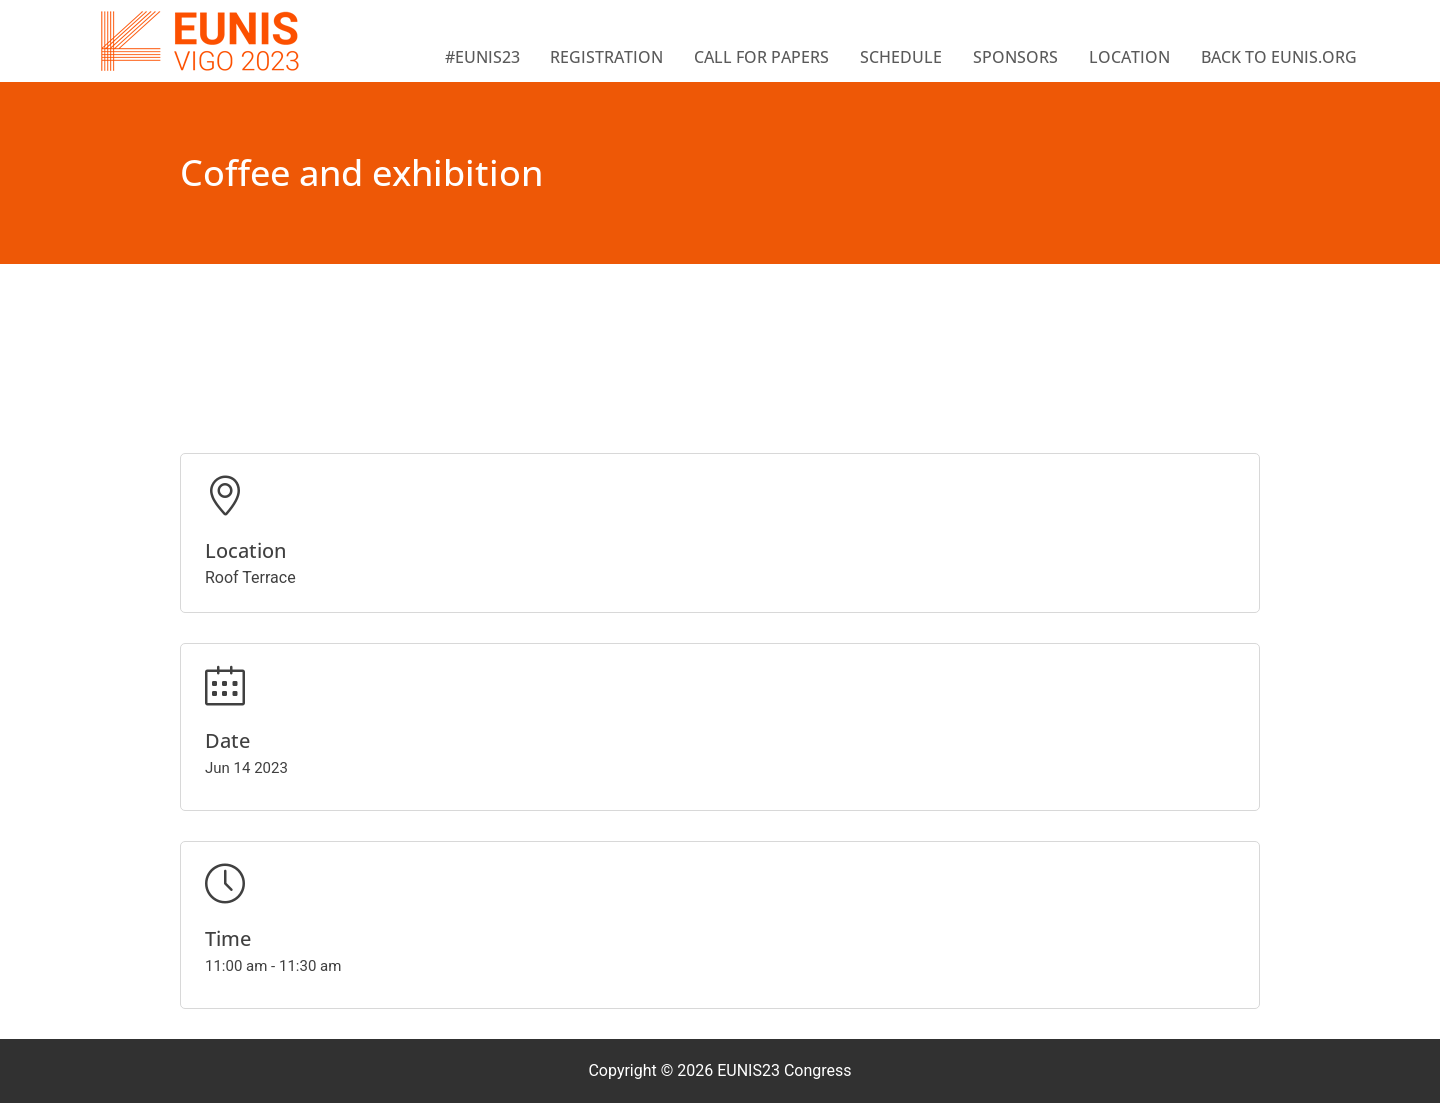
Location (1129, 57)
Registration (606, 57)
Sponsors (1015, 57)
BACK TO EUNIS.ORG (1279, 57)
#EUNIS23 (482, 57)
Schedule (901, 57)
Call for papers (761, 57)
